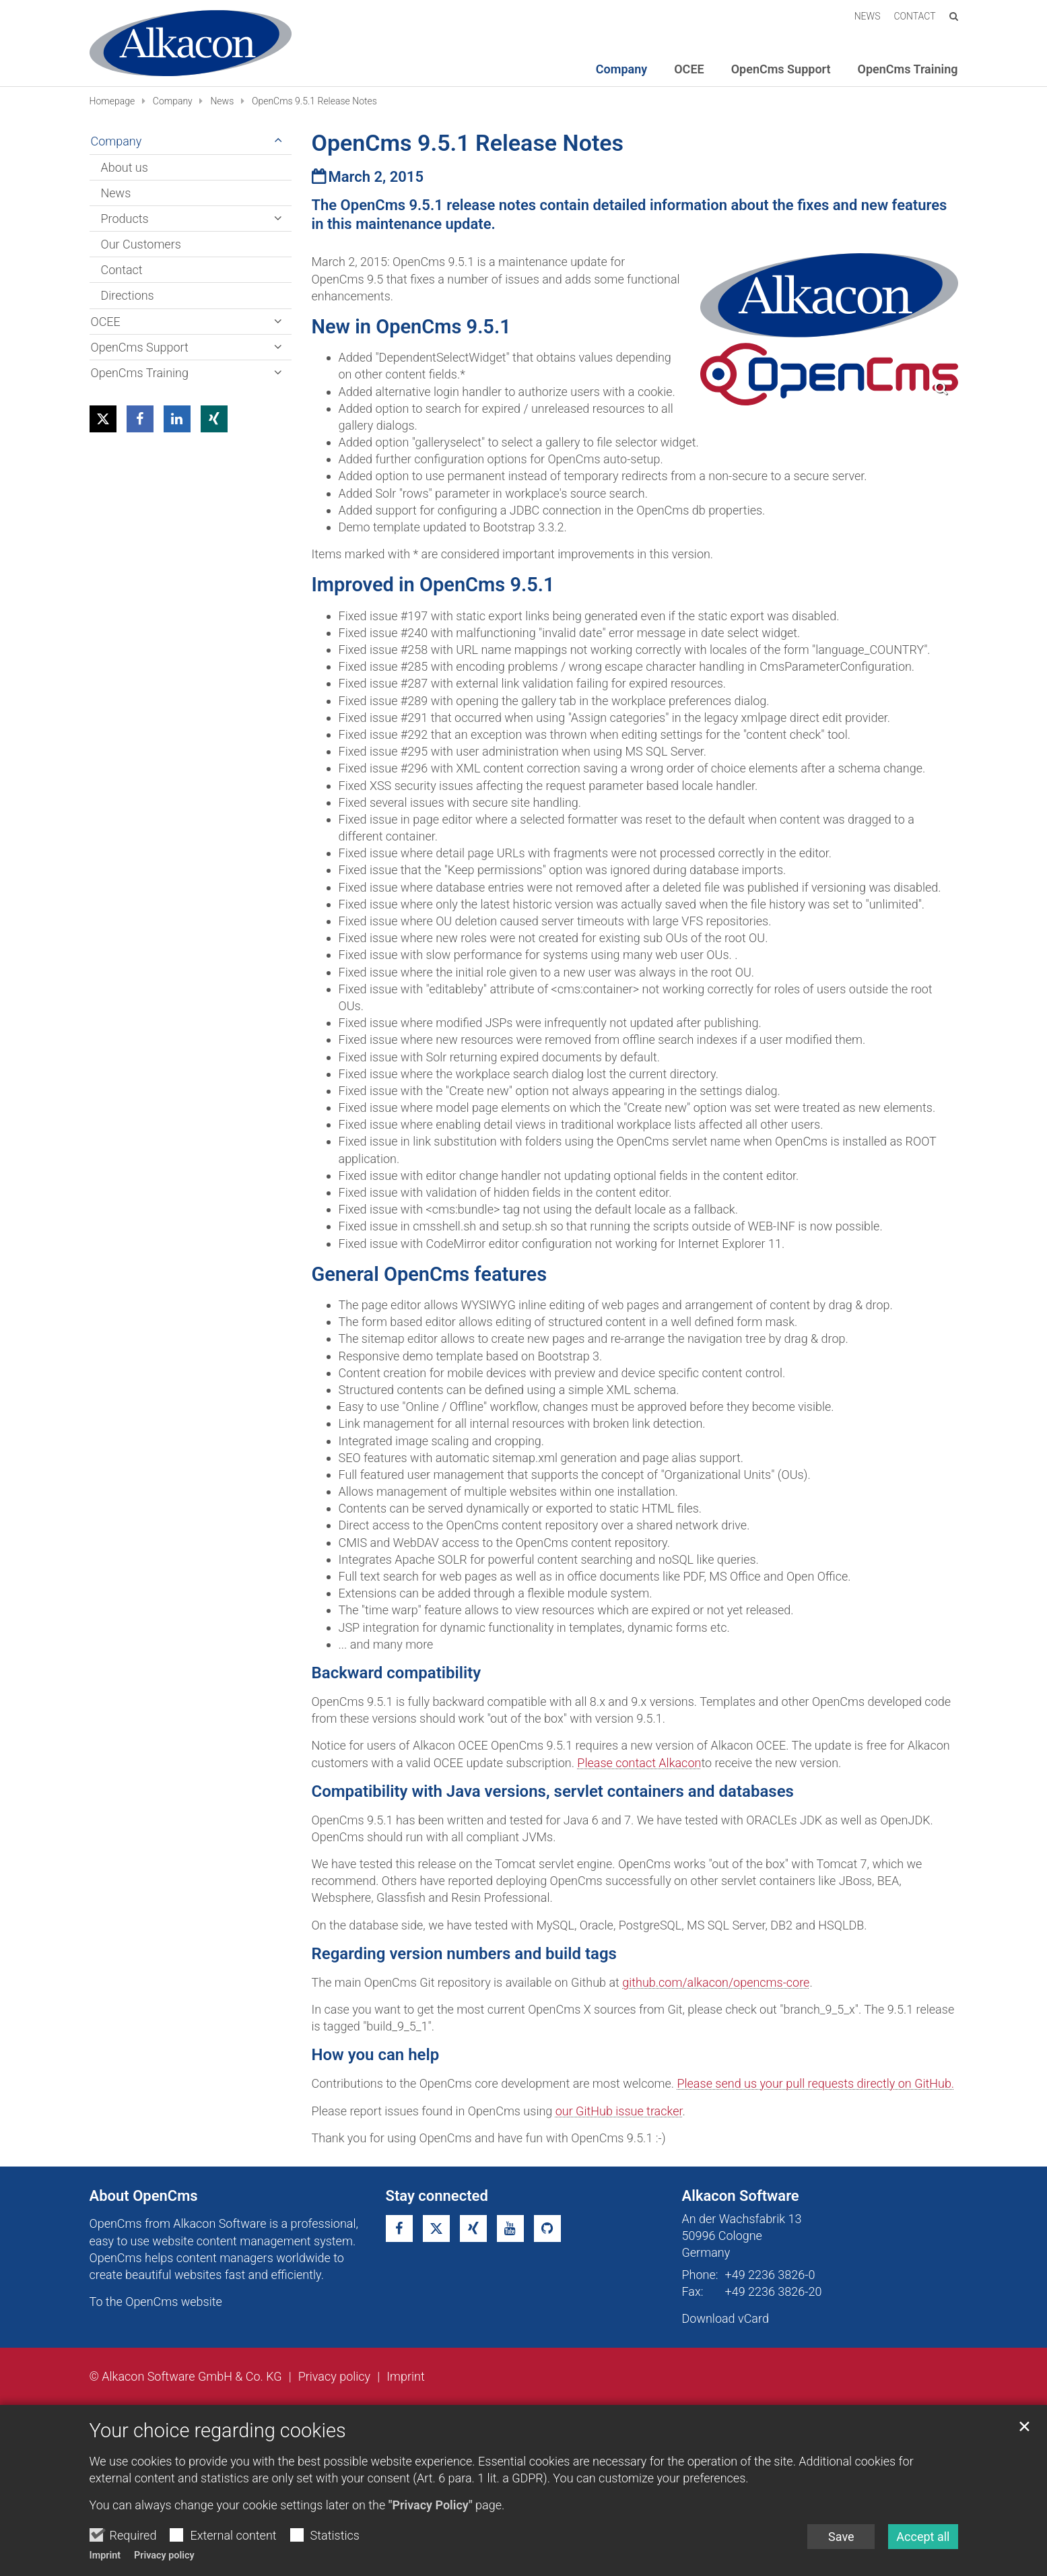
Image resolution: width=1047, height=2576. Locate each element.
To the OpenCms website (156, 2301)
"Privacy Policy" (431, 2505)
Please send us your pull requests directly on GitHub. (815, 2083)
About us (124, 167)
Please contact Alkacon (639, 1763)
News (222, 101)
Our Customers (141, 244)
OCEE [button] (689, 69)
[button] (103, 418)
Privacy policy (164, 2555)
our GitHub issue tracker (619, 2111)
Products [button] (125, 218)
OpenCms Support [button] (781, 69)
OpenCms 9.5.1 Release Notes (314, 101)
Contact (122, 270)
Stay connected (437, 2195)
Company (173, 101)
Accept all (922, 2537)
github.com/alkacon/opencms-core (715, 1982)
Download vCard (725, 2318)
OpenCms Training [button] (908, 69)
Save (841, 2537)
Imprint (105, 2555)
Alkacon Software (740, 2195)
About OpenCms (144, 2195)
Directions (127, 295)
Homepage (112, 101)
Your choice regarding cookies (218, 2430)
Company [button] (621, 69)
